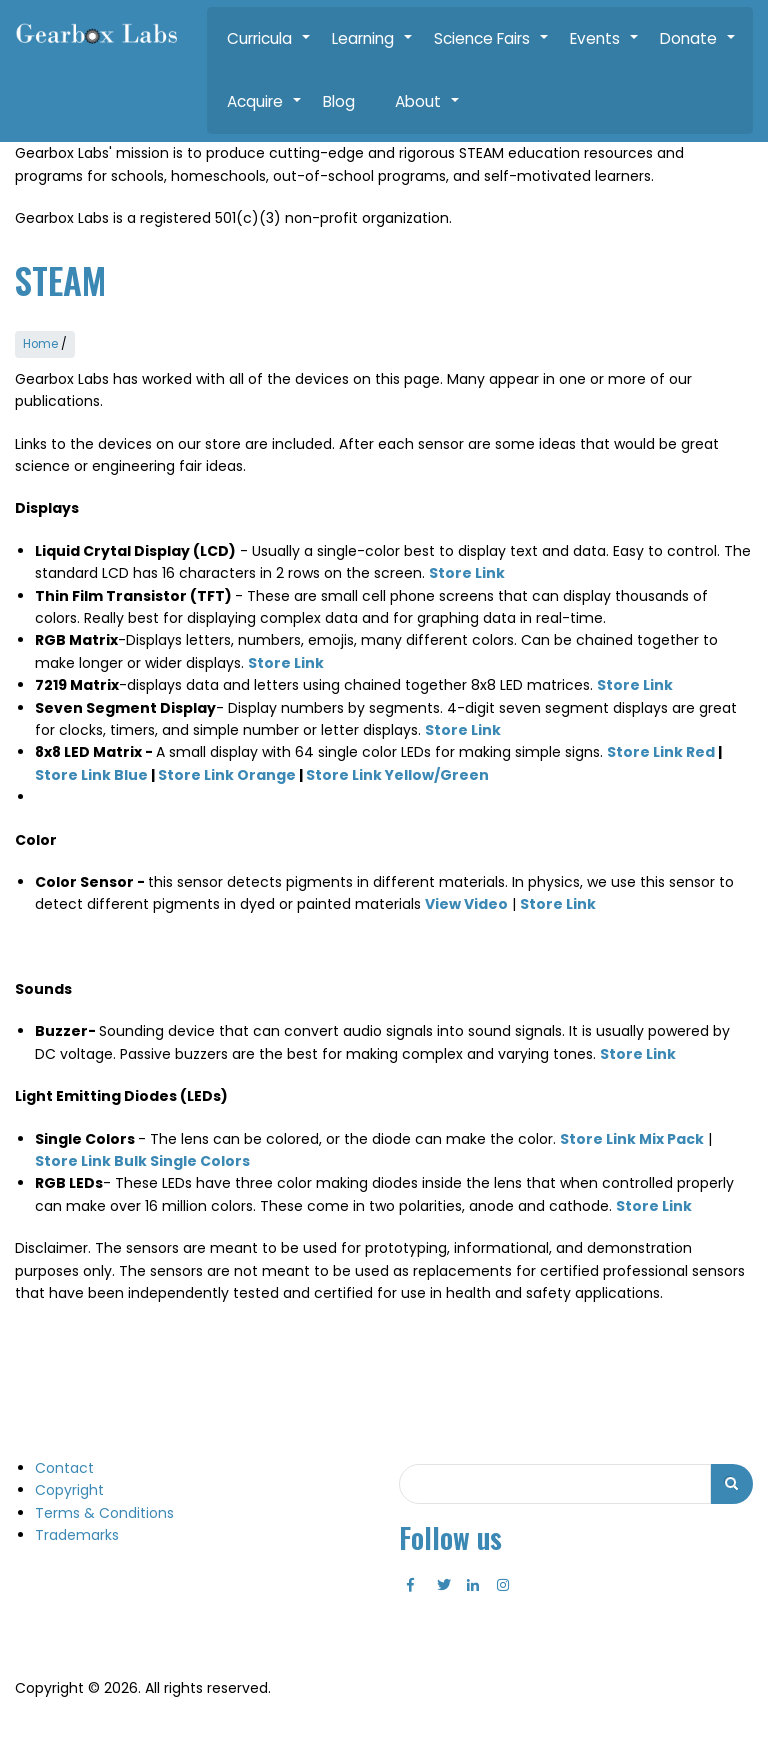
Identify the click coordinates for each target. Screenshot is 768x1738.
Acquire (265, 112)
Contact (64, 1466)
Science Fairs (492, 49)
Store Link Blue (91, 773)
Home (40, 343)
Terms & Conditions (104, 1511)
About (428, 112)
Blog (339, 101)
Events (605, 49)
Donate (698, 49)
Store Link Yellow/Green (397, 773)
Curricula (269, 49)
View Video (466, 903)
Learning (373, 49)
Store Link (463, 728)
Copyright (69, 1489)
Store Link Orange (227, 773)
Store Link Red (661, 751)
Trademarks (77, 1533)
